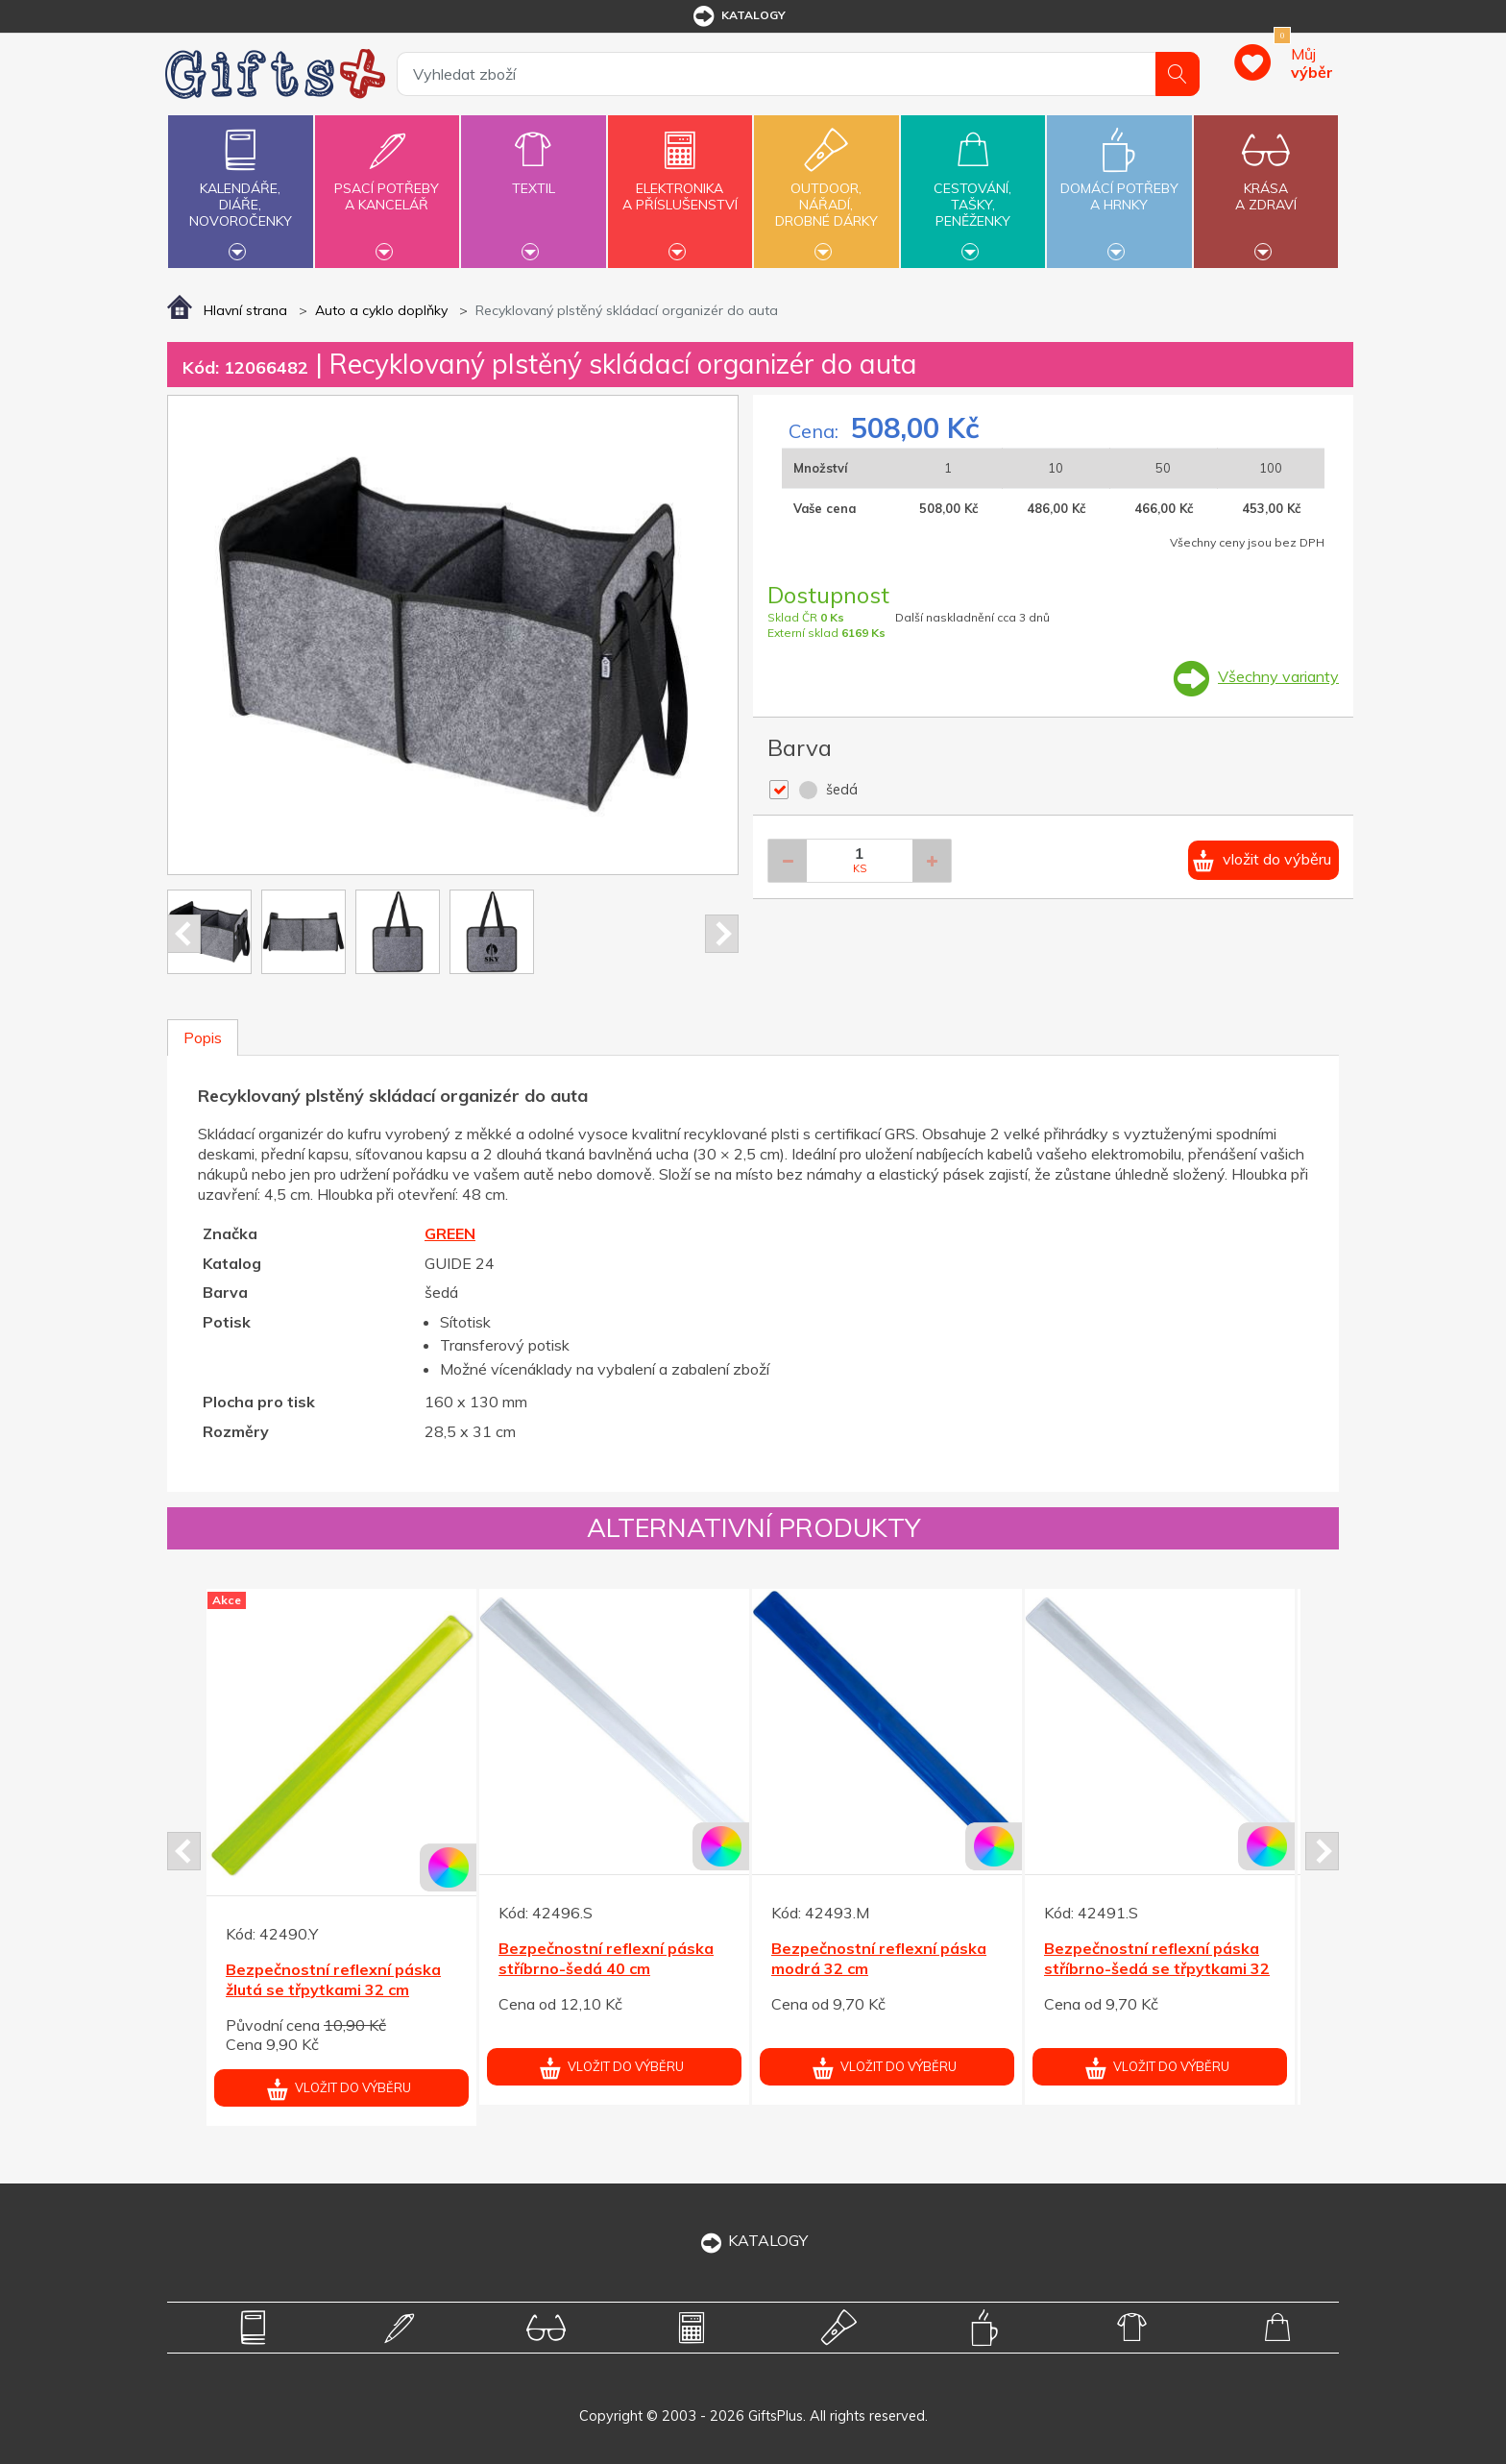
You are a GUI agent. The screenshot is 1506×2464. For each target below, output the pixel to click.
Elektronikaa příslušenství (680, 185)
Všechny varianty (1278, 676)
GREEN (450, 1233)
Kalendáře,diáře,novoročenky (240, 189)
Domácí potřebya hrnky (1119, 185)
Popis (202, 1037)
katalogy (738, 16)
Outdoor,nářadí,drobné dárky (826, 189)
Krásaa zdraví (1265, 185)
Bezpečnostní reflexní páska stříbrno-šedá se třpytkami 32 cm (1157, 1968)
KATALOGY (753, 2240)
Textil (533, 177)
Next (722, 934)
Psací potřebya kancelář (387, 185)
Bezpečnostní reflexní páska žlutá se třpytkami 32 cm (333, 1979)
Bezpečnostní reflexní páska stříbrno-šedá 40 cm (606, 1958)
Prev (184, 934)
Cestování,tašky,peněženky (973, 189)
